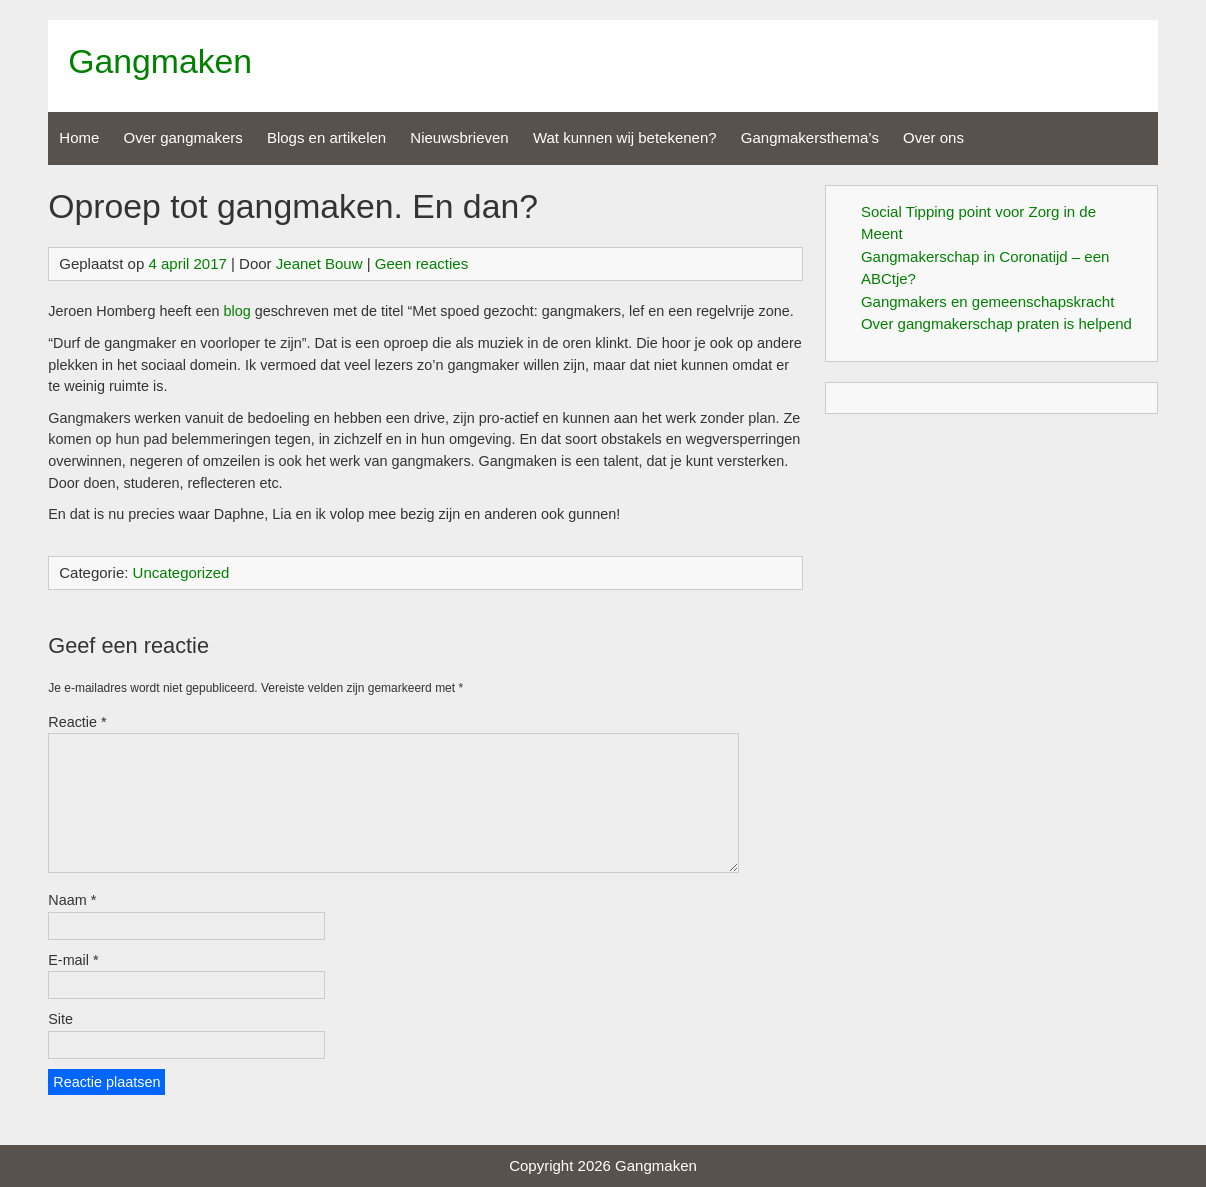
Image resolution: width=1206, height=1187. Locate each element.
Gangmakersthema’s (810, 137)
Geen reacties (421, 263)
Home (79, 137)
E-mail (73, 960)
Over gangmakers (183, 137)
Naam (72, 900)
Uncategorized (181, 572)
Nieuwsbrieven (459, 137)
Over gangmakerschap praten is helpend (996, 323)
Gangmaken (160, 61)
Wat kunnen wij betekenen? (625, 137)
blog (236, 311)
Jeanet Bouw (319, 263)
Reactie (77, 722)
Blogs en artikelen (326, 137)
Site (60, 1019)
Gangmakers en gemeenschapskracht (987, 301)
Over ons (933, 137)
